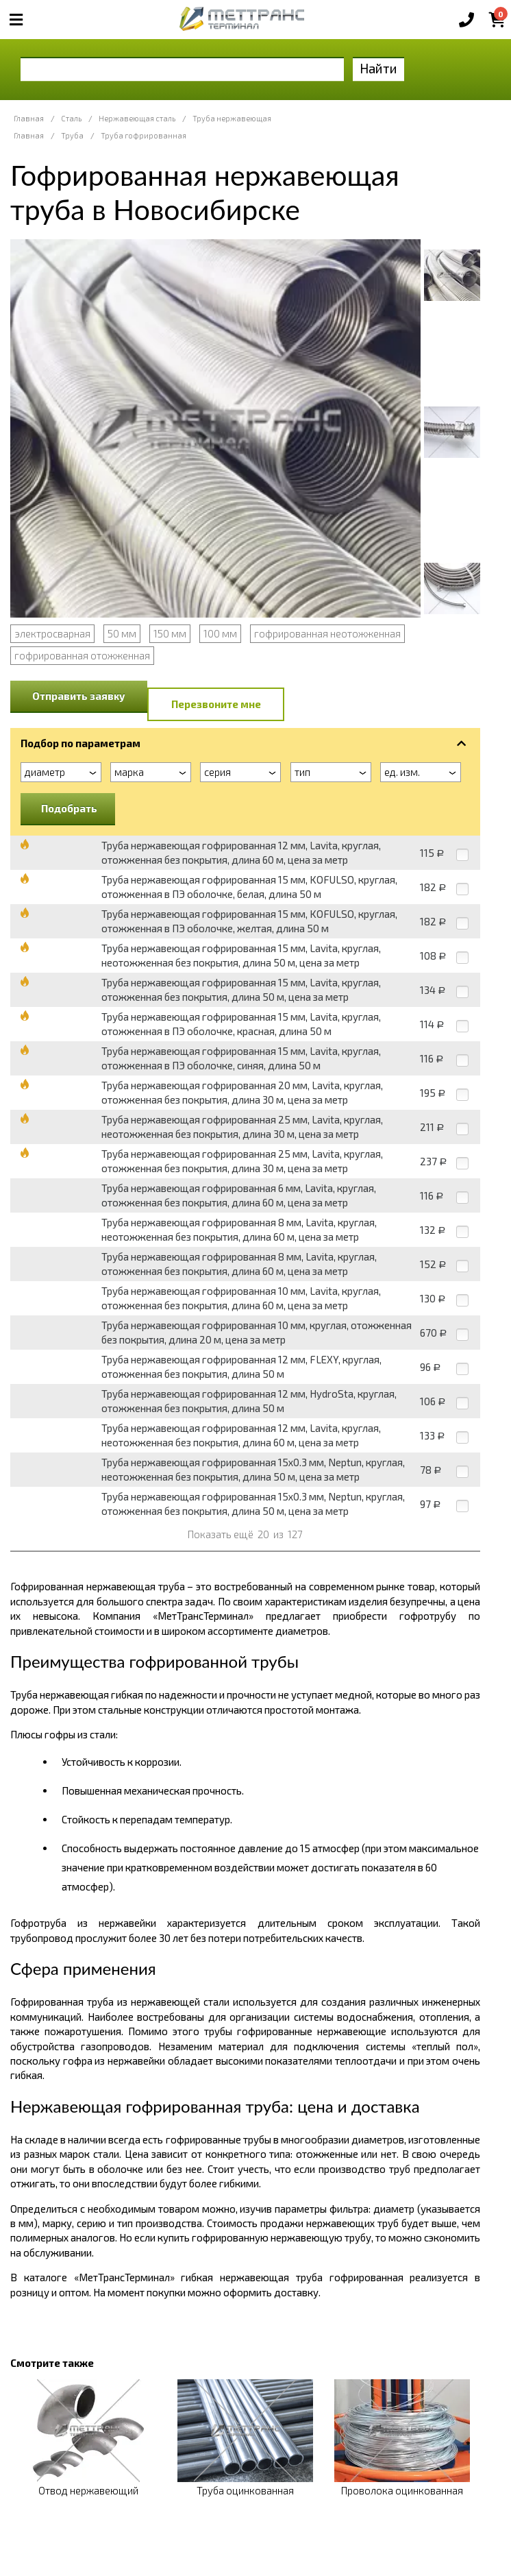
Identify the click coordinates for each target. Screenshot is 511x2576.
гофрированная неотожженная (327, 633)
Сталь (71, 118)
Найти (378, 68)
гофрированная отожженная (82, 655)
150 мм (169, 633)
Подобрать (69, 808)
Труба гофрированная (143, 135)
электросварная (52, 633)
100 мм (220, 633)
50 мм (122, 633)
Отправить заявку (78, 696)
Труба (72, 135)
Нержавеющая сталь (137, 118)
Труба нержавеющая (231, 118)
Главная (29, 118)
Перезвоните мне (216, 704)
